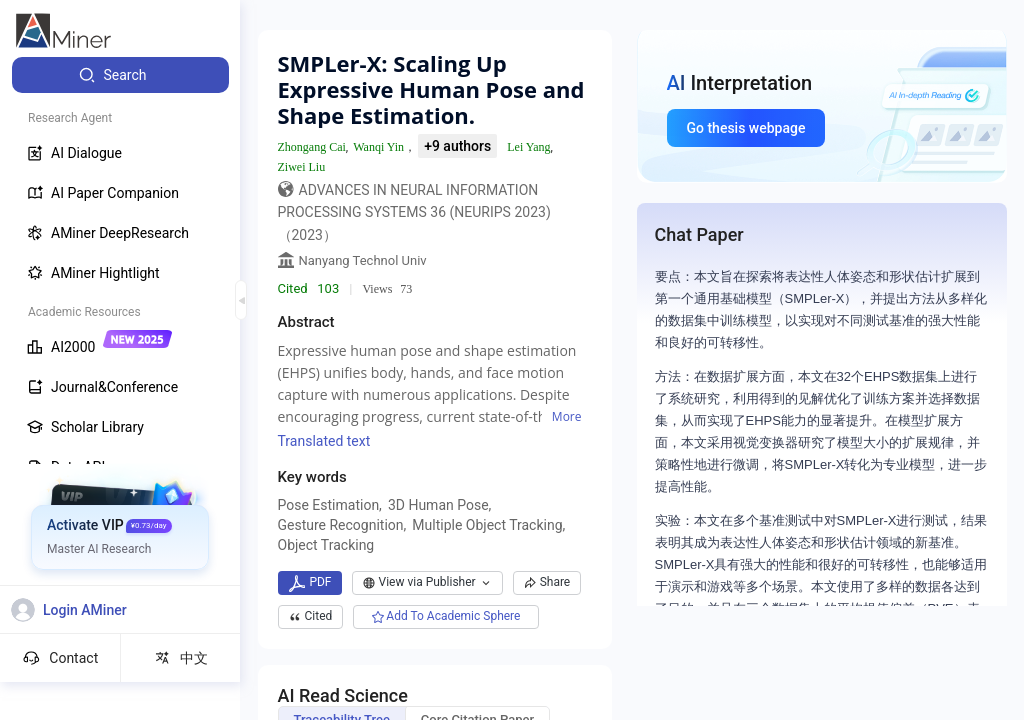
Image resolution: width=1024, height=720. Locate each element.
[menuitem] (120, 75)
